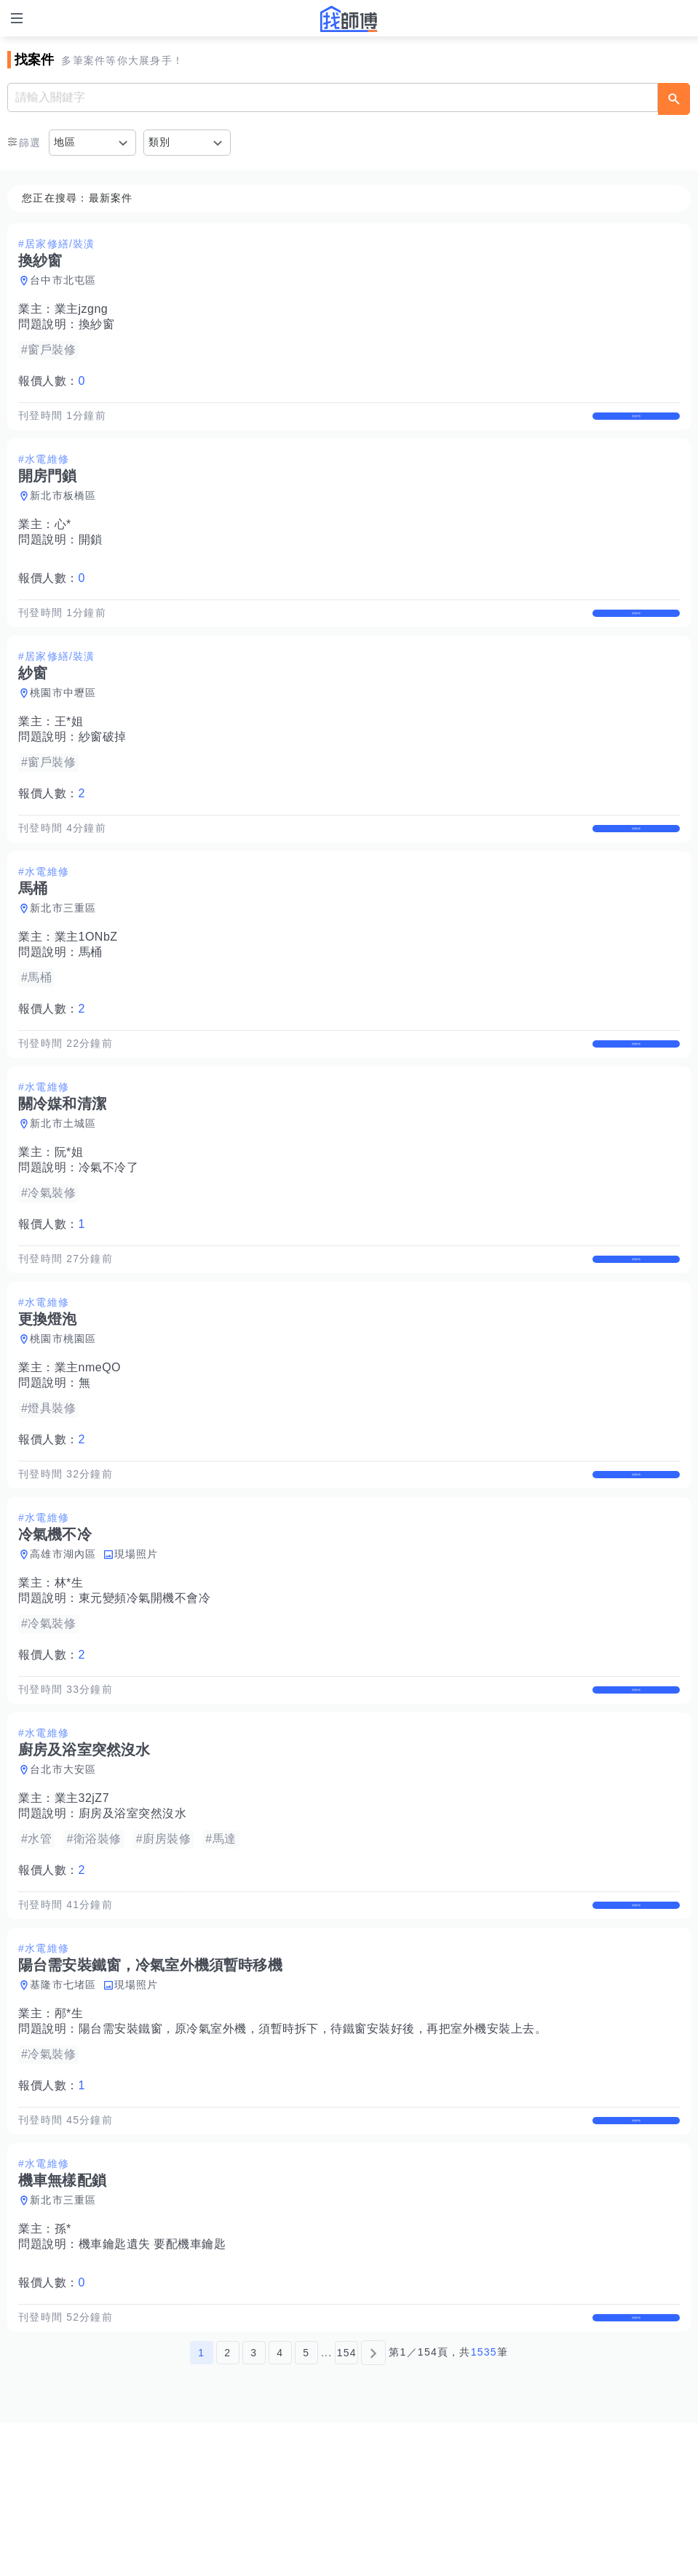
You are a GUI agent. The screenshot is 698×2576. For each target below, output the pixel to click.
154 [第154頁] (347, 2505)
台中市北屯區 (63, 280)
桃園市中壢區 (63, 723)
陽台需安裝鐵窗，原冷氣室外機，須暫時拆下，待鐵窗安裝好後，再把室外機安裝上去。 (313, 2151)
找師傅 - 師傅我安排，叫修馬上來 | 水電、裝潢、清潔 (349, 19)
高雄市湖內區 (63, 1645)
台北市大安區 (63, 1876)
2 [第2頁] (227, 2505)
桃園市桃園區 (63, 1415)
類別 (159, 142)
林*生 (69, 1674)
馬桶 (91, 998)
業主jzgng (81, 309)
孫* (63, 2366)
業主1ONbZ (86, 982)
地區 (65, 142)
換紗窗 (97, 324)
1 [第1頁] (201, 2505)
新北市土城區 (63, 1184)
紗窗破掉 (103, 767)
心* (63, 539)
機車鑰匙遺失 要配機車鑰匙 (152, 2381)
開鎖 (91, 555)
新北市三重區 (63, 954)
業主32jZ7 (82, 1905)
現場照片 (136, 1645)
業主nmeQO (88, 1443)
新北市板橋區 (63, 511)
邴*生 (69, 2135)
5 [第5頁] (306, 2505)
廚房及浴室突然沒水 (133, 1920)
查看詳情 (636, 423)
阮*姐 (69, 1213)
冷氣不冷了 (109, 1228)
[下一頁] (373, 2505)
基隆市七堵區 (63, 2107)
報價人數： (51, 381)
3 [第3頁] (253, 2505)
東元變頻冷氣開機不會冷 (145, 1689)
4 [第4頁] (280, 2505)
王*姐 (69, 752)
